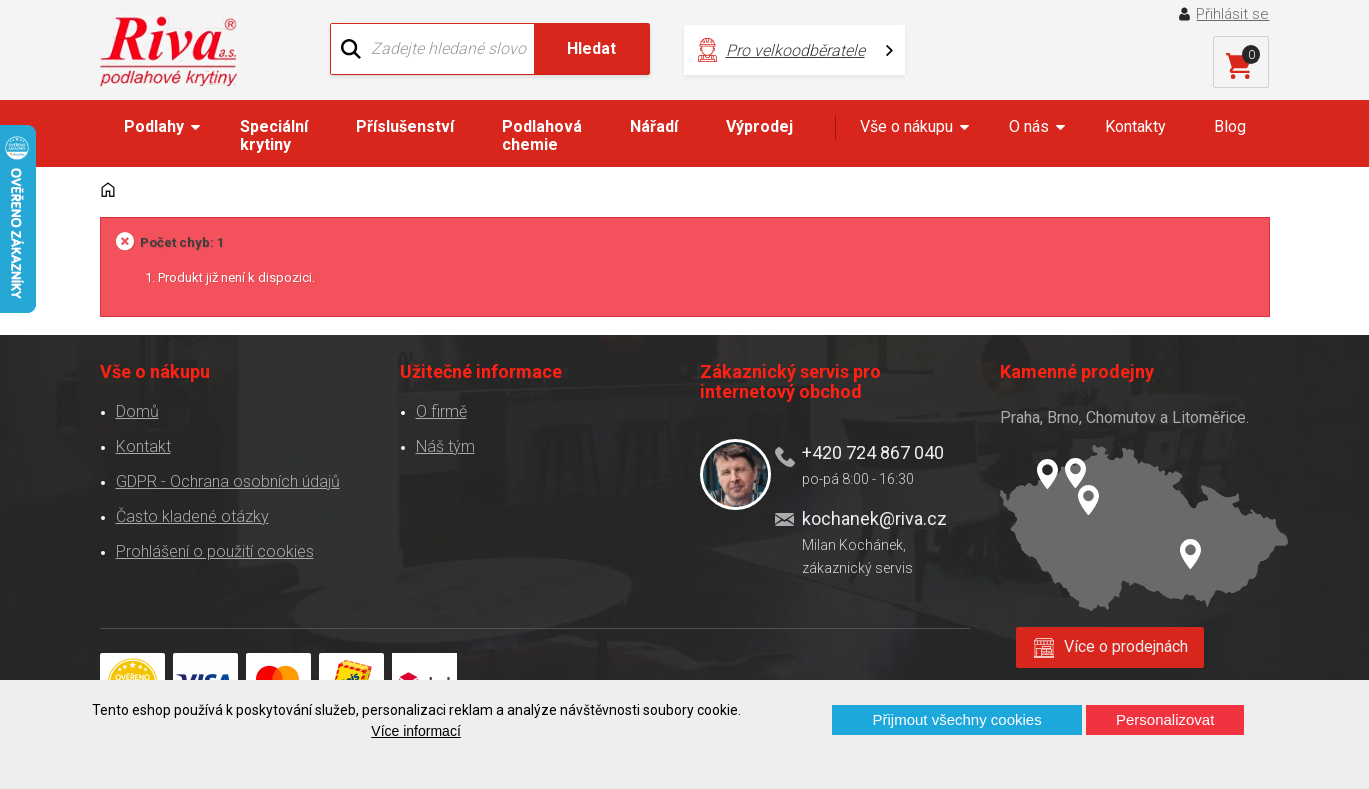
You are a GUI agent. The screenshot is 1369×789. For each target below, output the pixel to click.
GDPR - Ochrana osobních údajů (228, 481)
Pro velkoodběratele (795, 50)
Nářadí (654, 126)
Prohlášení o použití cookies (215, 551)
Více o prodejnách (1126, 646)
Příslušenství (405, 126)
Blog (1230, 126)
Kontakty (1135, 126)
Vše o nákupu (906, 126)
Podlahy (154, 126)
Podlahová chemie (542, 135)
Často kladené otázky (192, 516)
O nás (1029, 126)
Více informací (415, 731)
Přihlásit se (1232, 14)
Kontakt (143, 446)
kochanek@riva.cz (874, 518)
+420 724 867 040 (873, 452)
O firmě (441, 411)
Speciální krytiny (274, 135)
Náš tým (445, 446)
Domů (137, 411)
